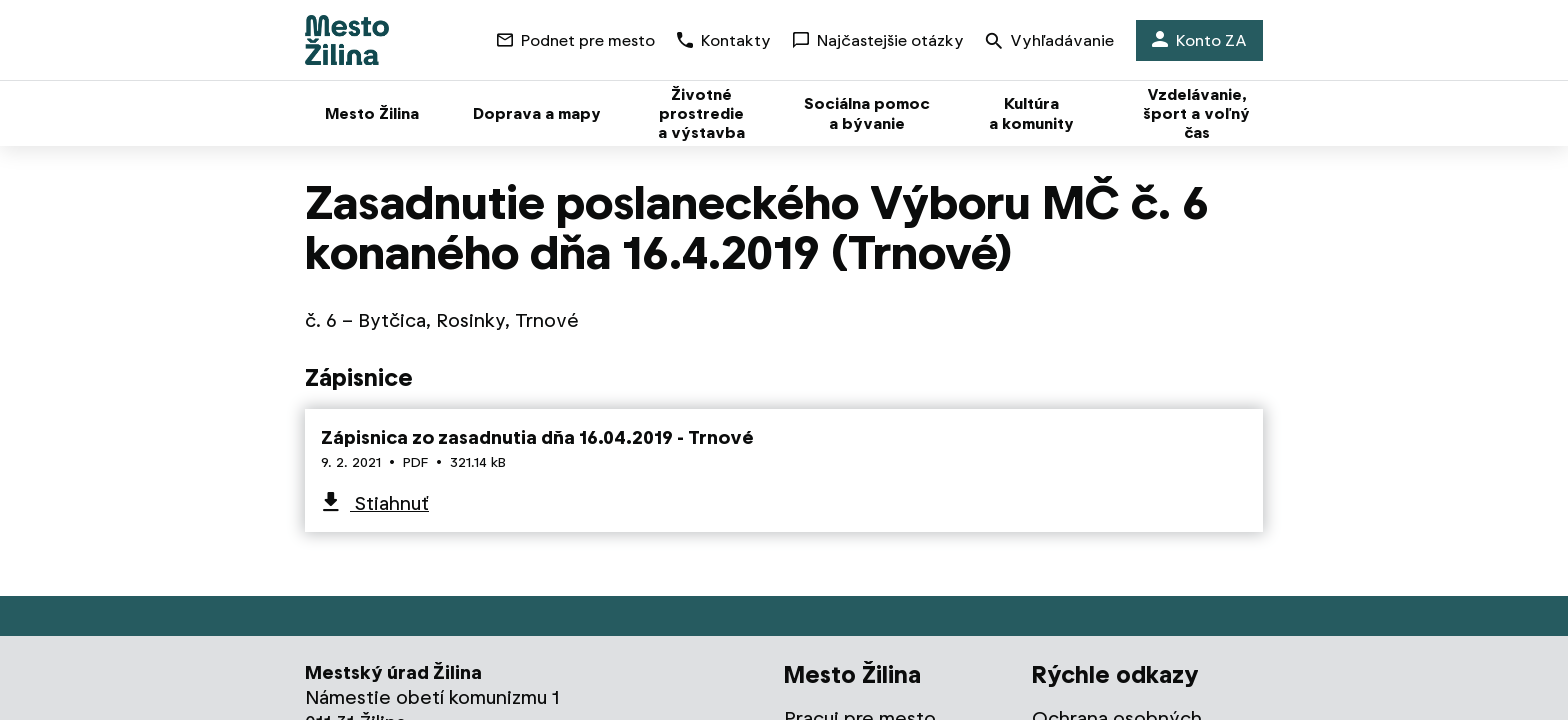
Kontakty (724, 40)
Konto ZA (1199, 40)
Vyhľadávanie (1050, 42)
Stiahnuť (389, 503)
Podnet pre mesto (576, 40)
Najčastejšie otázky (878, 40)
